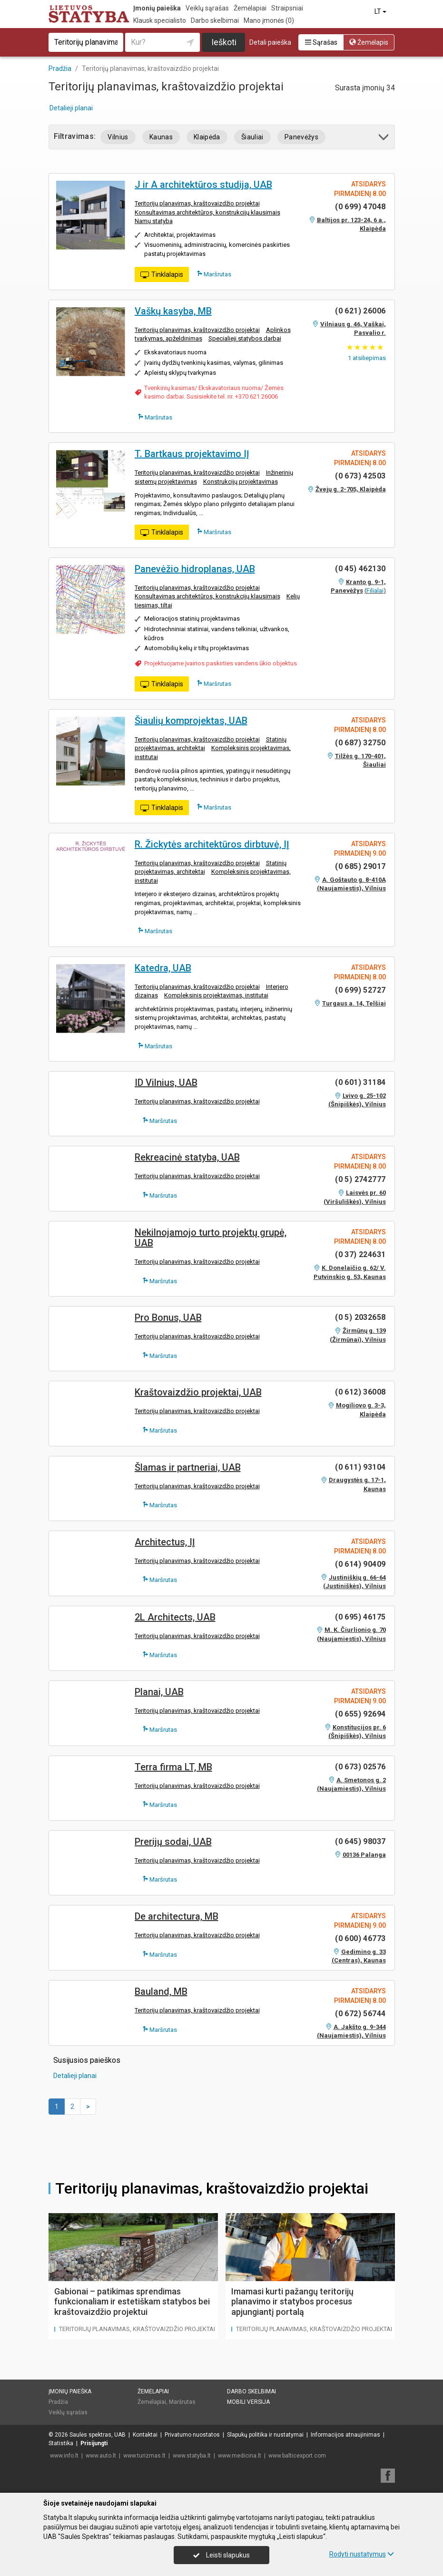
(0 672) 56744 (360, 2013)
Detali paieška (270, 42)
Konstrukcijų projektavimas (240, 481)
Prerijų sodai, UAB (173, 1841)
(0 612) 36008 (360, 1391)
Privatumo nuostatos (192, 2434)
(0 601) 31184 (360, 1082)
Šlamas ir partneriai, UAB (188, 1467)
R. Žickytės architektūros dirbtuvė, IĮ (212, 844)
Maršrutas (214, 274)
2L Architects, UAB (175, 1617)
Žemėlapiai (250, 8)
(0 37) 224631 (360, 1254)
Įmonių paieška (157, 8)
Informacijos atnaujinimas (345, 2434)
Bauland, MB (161, 1991)
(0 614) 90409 (360, 1564)
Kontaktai (145, 2434)
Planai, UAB (159, 1692)
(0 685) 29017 (360, 866)
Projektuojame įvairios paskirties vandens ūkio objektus (220, 663)
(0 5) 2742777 (360, 1179)
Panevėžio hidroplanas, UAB (195, 569)
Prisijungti (94, 2443)
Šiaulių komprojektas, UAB (191, 720)
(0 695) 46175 (360, 1616)
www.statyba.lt (192, 2455)
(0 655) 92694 (360, 1713)
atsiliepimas (367, 357)
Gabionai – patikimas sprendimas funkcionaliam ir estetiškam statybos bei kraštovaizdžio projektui (132, 2301)
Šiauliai (252, 137)
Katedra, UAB (163, 968)
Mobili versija (248, 2402)
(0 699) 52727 (360, 990)
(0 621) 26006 (360, 310)
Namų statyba (154, 220)
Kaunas (161, 137)
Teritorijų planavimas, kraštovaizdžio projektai (197, 203)
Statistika (61, 2443)
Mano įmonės (269, 20)
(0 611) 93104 (360, 1467)
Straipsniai (287, 8)
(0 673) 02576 (360, 1766)
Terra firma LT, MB (173, 1767)
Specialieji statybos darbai (244, 338)
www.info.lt (64, 2455)
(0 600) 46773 (360, 1938)
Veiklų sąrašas (207, 8)
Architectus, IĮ (165, 1542)
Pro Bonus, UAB (168, 1317)
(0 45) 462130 (360, 568)
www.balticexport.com (297, 2455)
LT (381, 11)
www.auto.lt (101, 2455)
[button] (384, 138)
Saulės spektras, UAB (97, 2434)
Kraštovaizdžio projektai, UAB (198, 1392)
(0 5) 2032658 (360, 1317)
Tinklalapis (161, 275)
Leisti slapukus (221, 2555)
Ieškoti (223, 42)
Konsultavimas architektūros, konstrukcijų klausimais (207, 212)
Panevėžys (301, 137)
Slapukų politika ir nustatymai (265, 2434)
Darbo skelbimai (215, 20)
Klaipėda (207, 137)
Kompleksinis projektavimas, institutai (216, 995)
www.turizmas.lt (144, 2455)
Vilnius (118, 137)
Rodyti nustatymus (361, 2554)
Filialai (375, 590)
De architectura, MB (176, 1916)
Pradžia (58, 2402)
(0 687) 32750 (360, 742)
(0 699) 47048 (360, 206)
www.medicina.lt (239, 2455)
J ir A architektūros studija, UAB (203, 184)
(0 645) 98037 (360, 1841)
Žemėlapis (368, 42)
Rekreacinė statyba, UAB (187, 1157)
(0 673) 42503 (360, 475)
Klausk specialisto (159, 20)
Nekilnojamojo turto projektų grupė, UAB (210, 1238)
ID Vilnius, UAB (166, 1082)
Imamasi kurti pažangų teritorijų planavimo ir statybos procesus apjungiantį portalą (292, 2301)
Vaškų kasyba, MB (173, 311)
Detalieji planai (71, 108)
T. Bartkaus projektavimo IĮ (192, 453)
